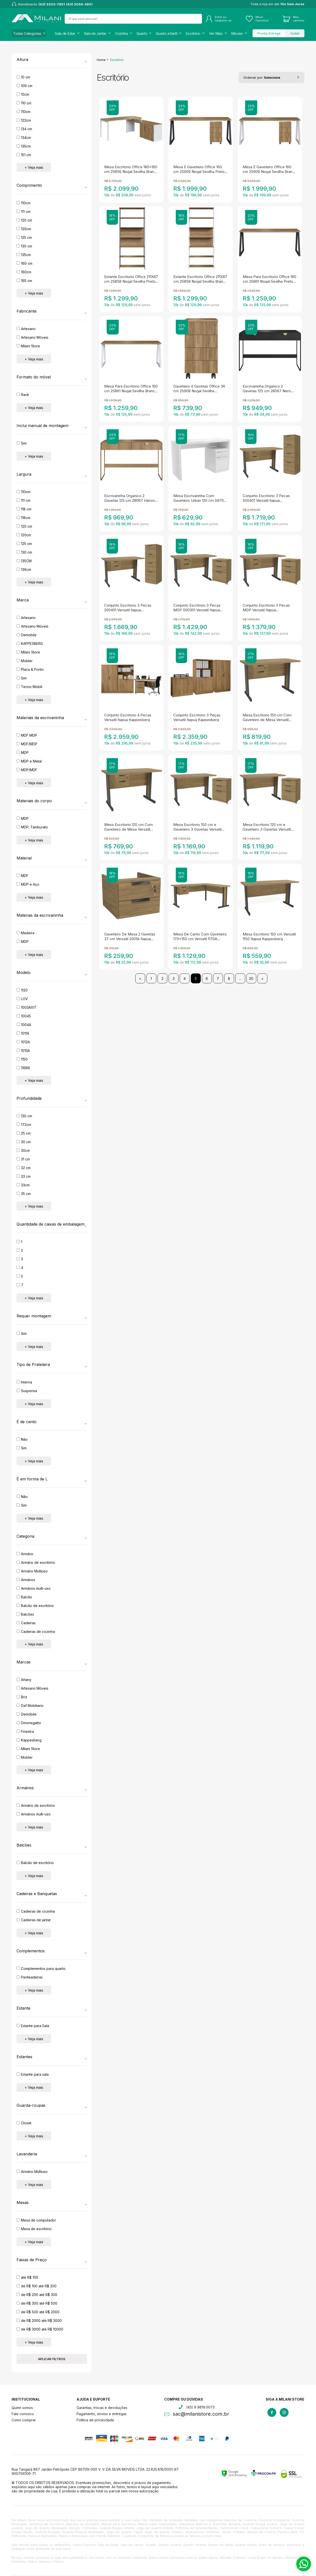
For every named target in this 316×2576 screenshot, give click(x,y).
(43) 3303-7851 (52, 4)
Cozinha (121, 33)
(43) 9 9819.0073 (200, 2407)
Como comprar (24, 2420)
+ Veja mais (34, 167)
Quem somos (22, 2408)
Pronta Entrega (268, 33)
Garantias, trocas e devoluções (102, 2408)
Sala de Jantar (95, 33)
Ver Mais (216, 33)
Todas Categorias (27, 33)
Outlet (294, 33)
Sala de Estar (65, 33)
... (240, 978)
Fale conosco (23, 2414)
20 (251, 978)
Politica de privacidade (95, 2420)
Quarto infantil (166, 33)
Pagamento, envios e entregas (102, 2414)
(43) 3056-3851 (79, 4)
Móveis (237, 33)
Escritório (193, 33)
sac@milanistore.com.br (201, 2414)
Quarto (142, 33)
